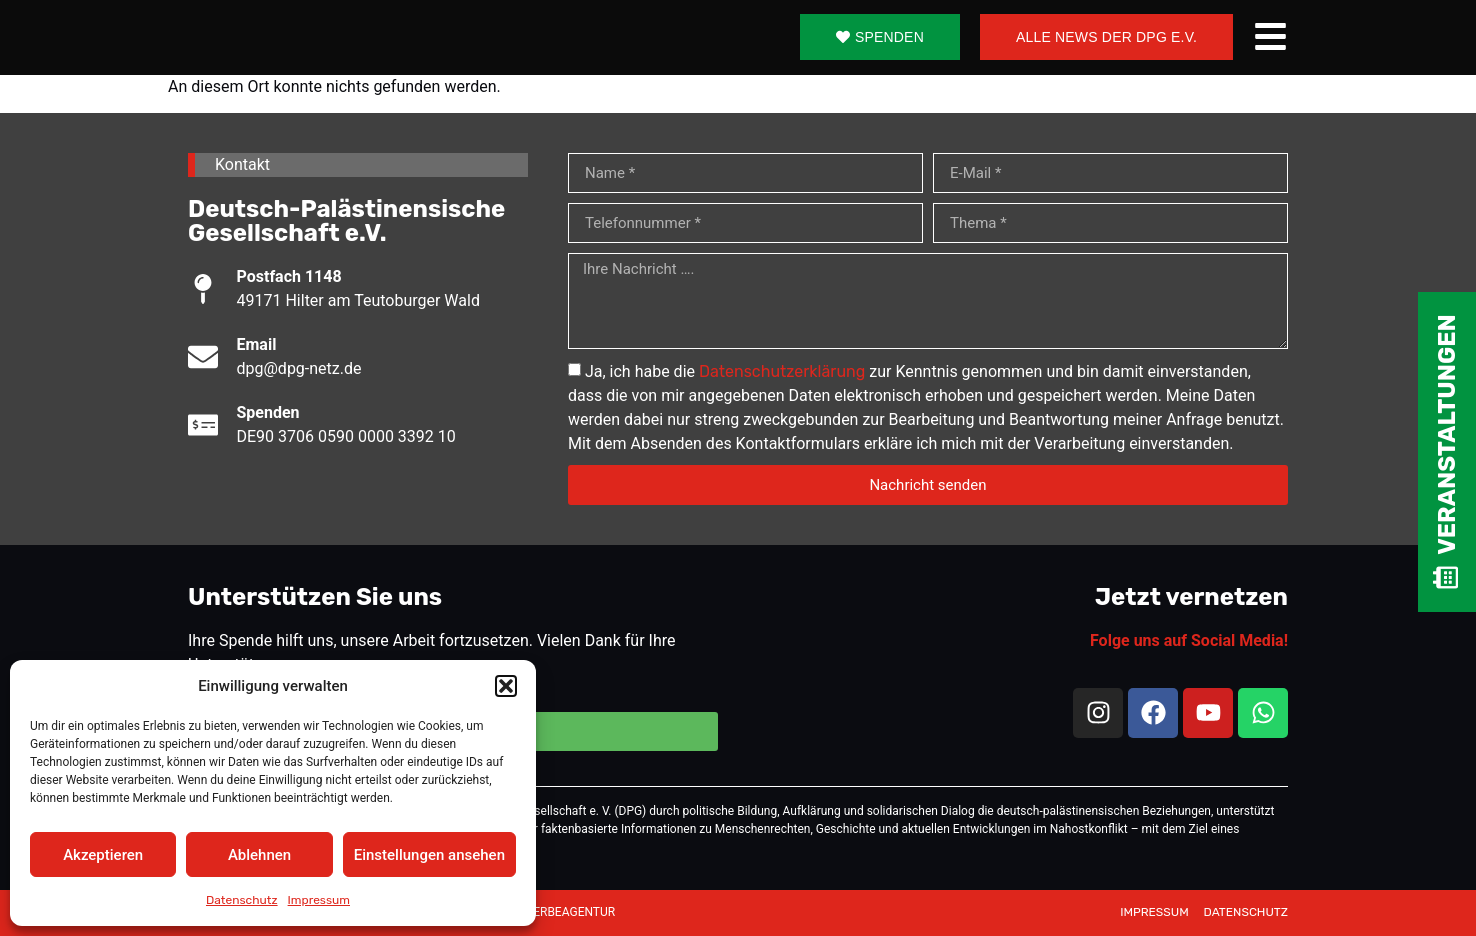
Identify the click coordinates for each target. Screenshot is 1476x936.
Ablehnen (259, 855)
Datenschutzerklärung (782, 371)
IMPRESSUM (1155, 912)
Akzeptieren (103, 855)
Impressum (319, 900)
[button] (506, 686)
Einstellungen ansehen (429, 855)
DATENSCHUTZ (1246, 912)
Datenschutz (242, 900)
